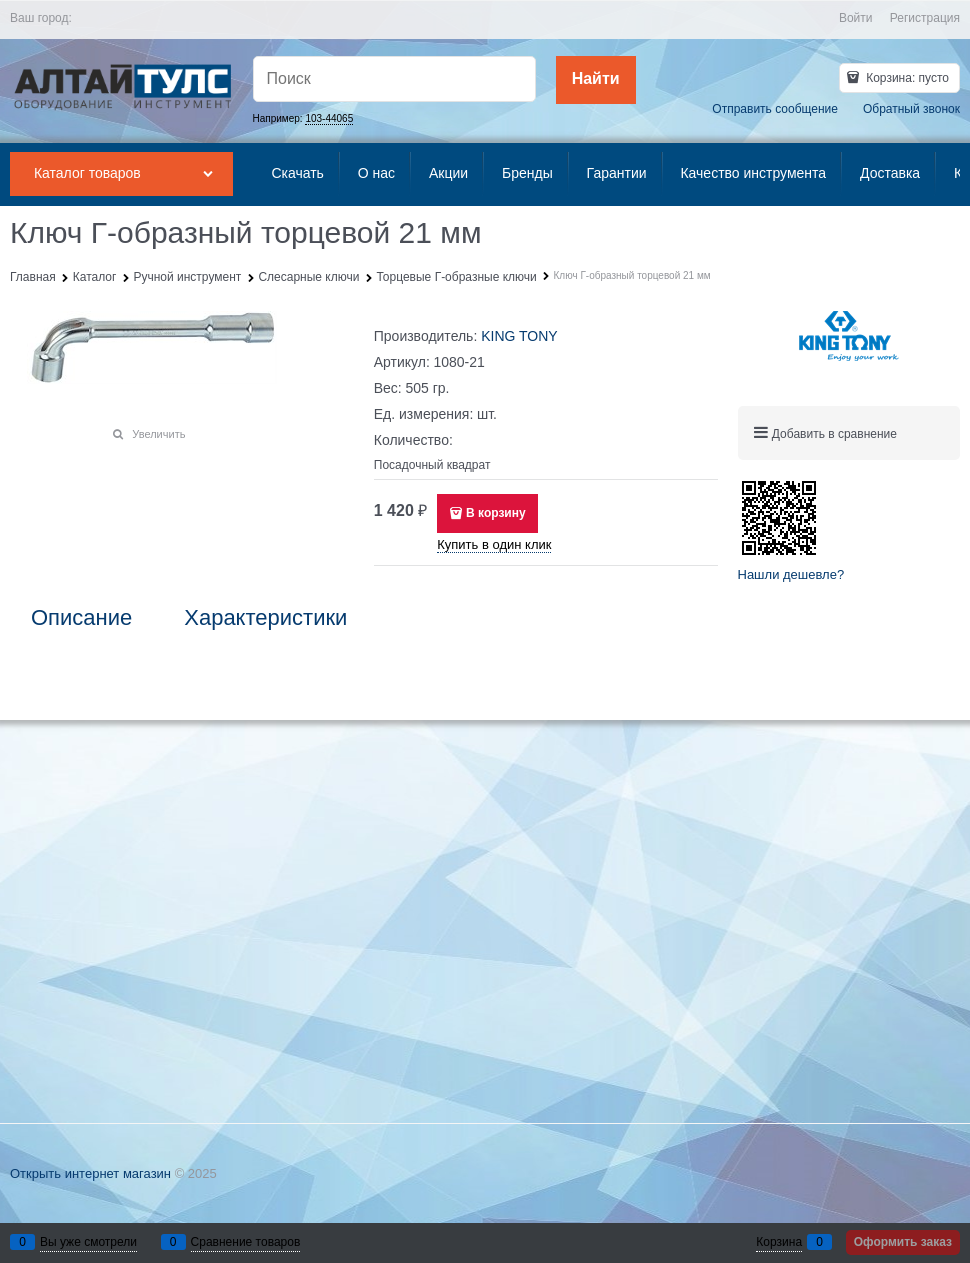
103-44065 (329, 118)
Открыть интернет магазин (90, 1173)
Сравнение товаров (246, 1242)
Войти (856, 18)
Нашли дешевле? (791, 574)
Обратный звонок (911, 109)
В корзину (496, 513)
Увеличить (158, 434)
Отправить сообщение (775, 109)
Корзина (779, 1242)
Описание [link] (81, 618)
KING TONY (519, 336)
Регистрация (925, 18)
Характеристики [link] (265, 618)
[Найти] (596, 80)
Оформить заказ (903, 1242)
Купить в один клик (494, 544)
